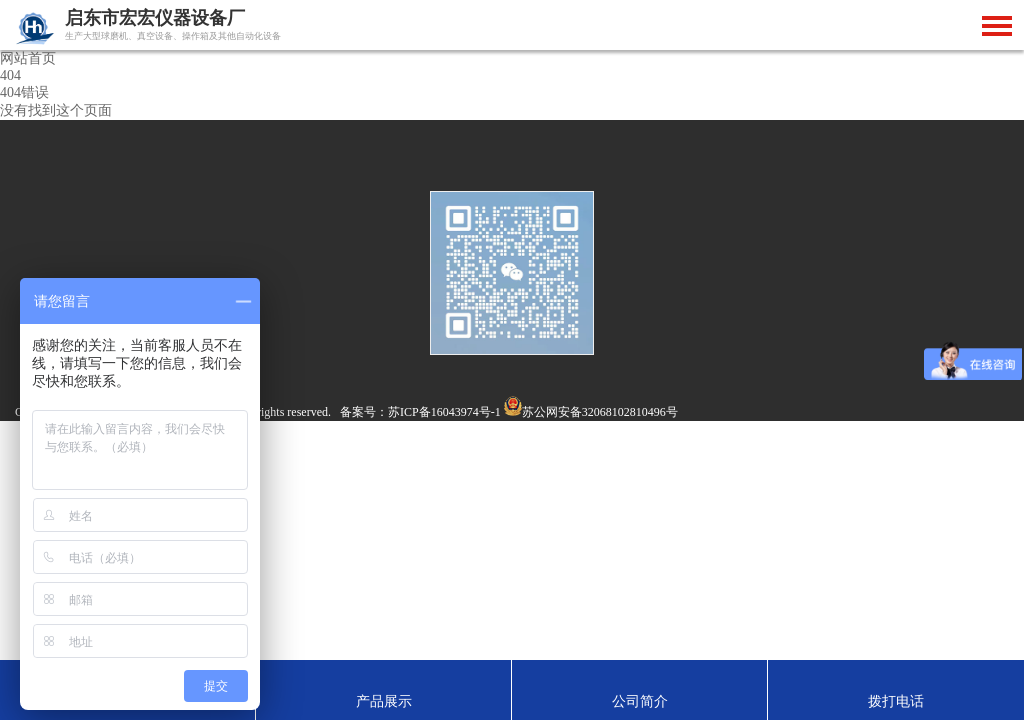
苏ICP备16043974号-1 (444, 412)
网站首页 (28, 58)
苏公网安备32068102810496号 (600, 412)
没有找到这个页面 (56, 110)
